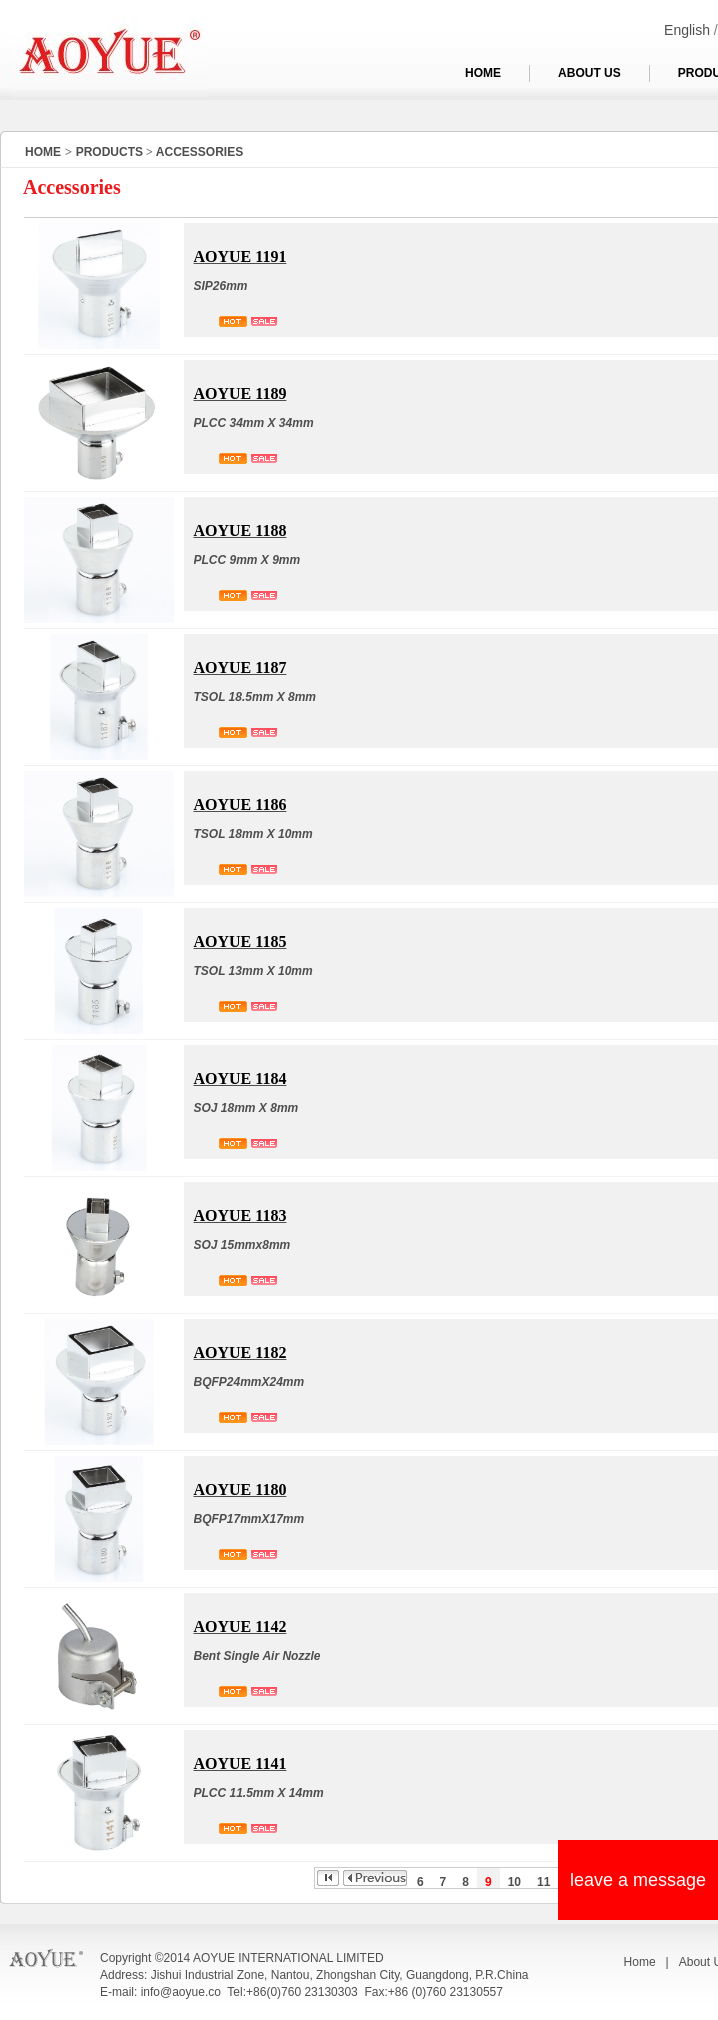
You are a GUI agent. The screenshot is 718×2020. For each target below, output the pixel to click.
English (687, 30)
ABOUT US (589, 73)
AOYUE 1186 (240, 804)
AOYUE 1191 (240, 256)
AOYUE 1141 (240, 1763)
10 (514, 1882)
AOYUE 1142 (240, 1626)
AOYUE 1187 (240, 667)
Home (640, 1962)
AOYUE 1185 (240, 941)
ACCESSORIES (199, 152)
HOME (483, 73)
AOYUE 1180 (240, 1489)
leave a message (638, 1880)
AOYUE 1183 (240, 1215)
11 (543, 1882)
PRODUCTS (109, 152)
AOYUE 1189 (240, 393)
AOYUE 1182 (240, 1352)
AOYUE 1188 (240, 530)
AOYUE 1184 (240, 1078)
